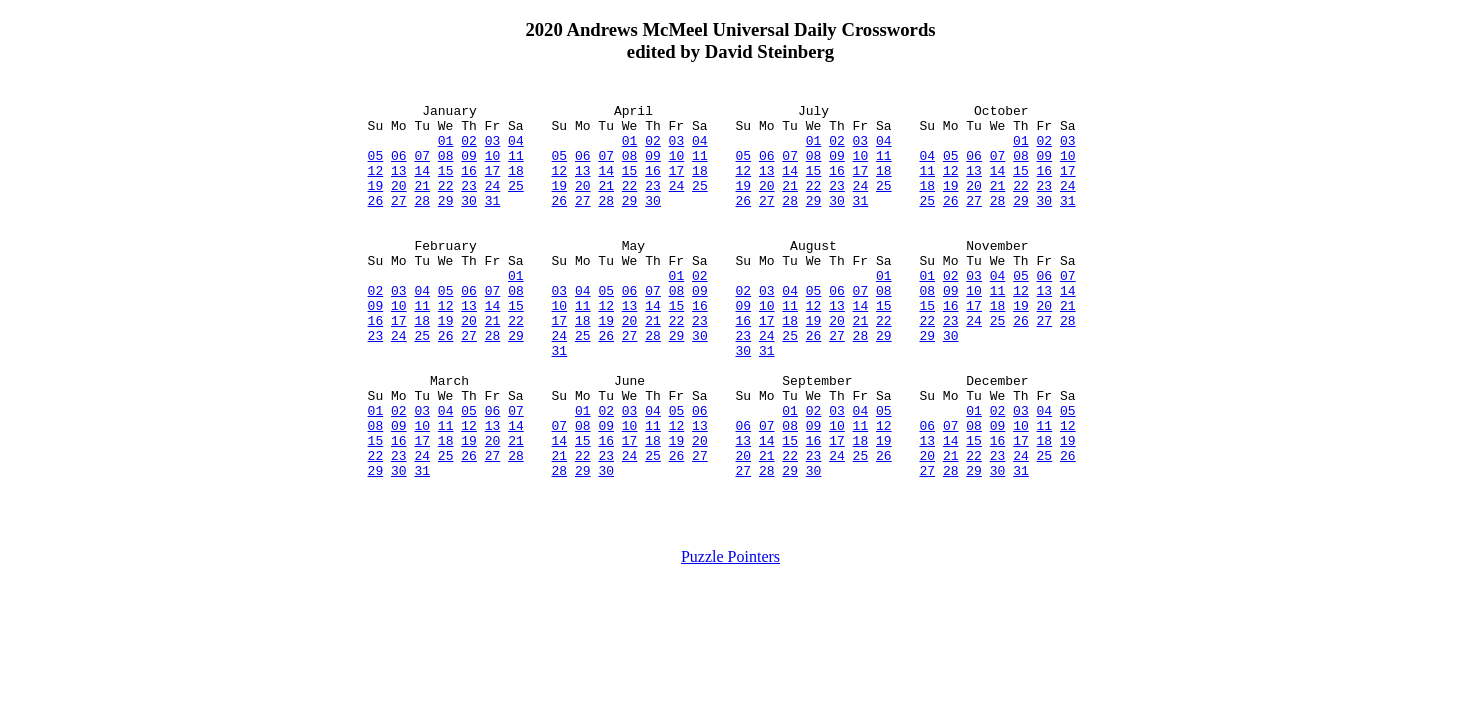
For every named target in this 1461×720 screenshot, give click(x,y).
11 (516, 167)
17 (493, 185)
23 (469, 203)
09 (469, 167)
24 (493, 203)
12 (376, 185)
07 (422, 167)
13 (399, 185)
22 (446, 203)
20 (399, 203)
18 (516, 185)
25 (516, 203)
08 (446, 167)
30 (469, 221)
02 (469, 149)
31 (493, 221)
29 (446, 221)
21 (422, 203)
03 (493, 149)
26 (376, 221)
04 (516, 149)
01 (446, 149)
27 (399, 221)
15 (446, 185)
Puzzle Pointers (730, 637)
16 (469, 185)
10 (493, 167)
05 (376, 167)
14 (422, 185)
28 (422, 221)
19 (376, 203)
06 (399, 167)
